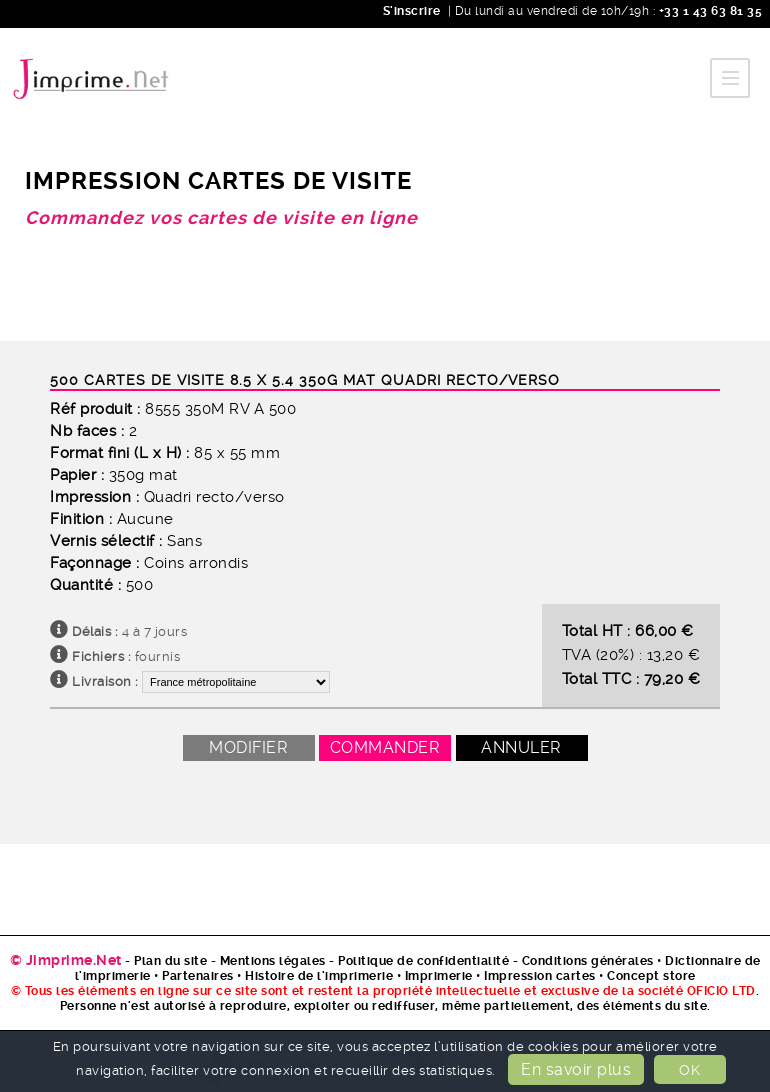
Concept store (651, 976)
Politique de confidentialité (423, 961)
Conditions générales (588, 961)
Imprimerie (439, 976)
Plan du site (170, 961)
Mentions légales (273, 961)
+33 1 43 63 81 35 (708, 11)
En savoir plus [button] (576, 1069)
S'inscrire (412, 11)
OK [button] (689, 1070)
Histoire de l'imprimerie (319, 976)
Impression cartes (540, 976)
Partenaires (198, 976)
